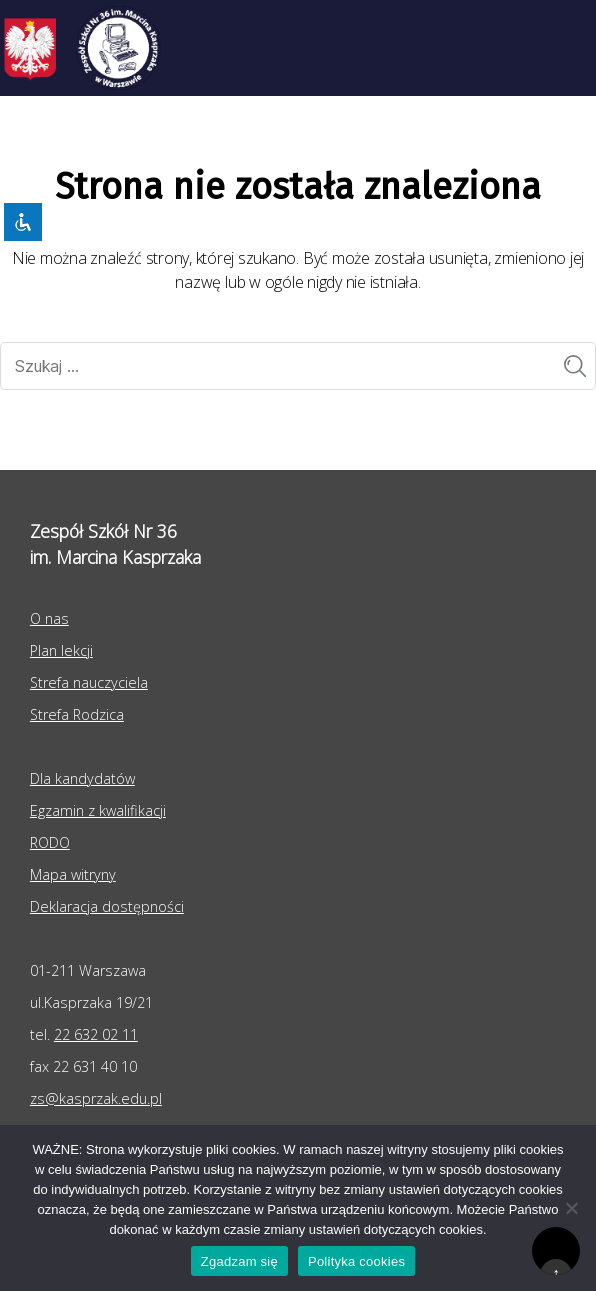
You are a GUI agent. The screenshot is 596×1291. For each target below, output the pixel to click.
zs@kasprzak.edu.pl (96, 1098)
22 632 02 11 (96, 1034)
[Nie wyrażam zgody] (571, 1208)
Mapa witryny (73, 874)
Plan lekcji (61, 650)
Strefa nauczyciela (89, 682)
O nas (49, 618)
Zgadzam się (239, 1261)
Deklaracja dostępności (107, 906)
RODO (50, 842)
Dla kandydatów (82, 778)
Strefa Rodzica (77, 714)
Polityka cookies (356, 1261)
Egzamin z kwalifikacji (98, 810)
